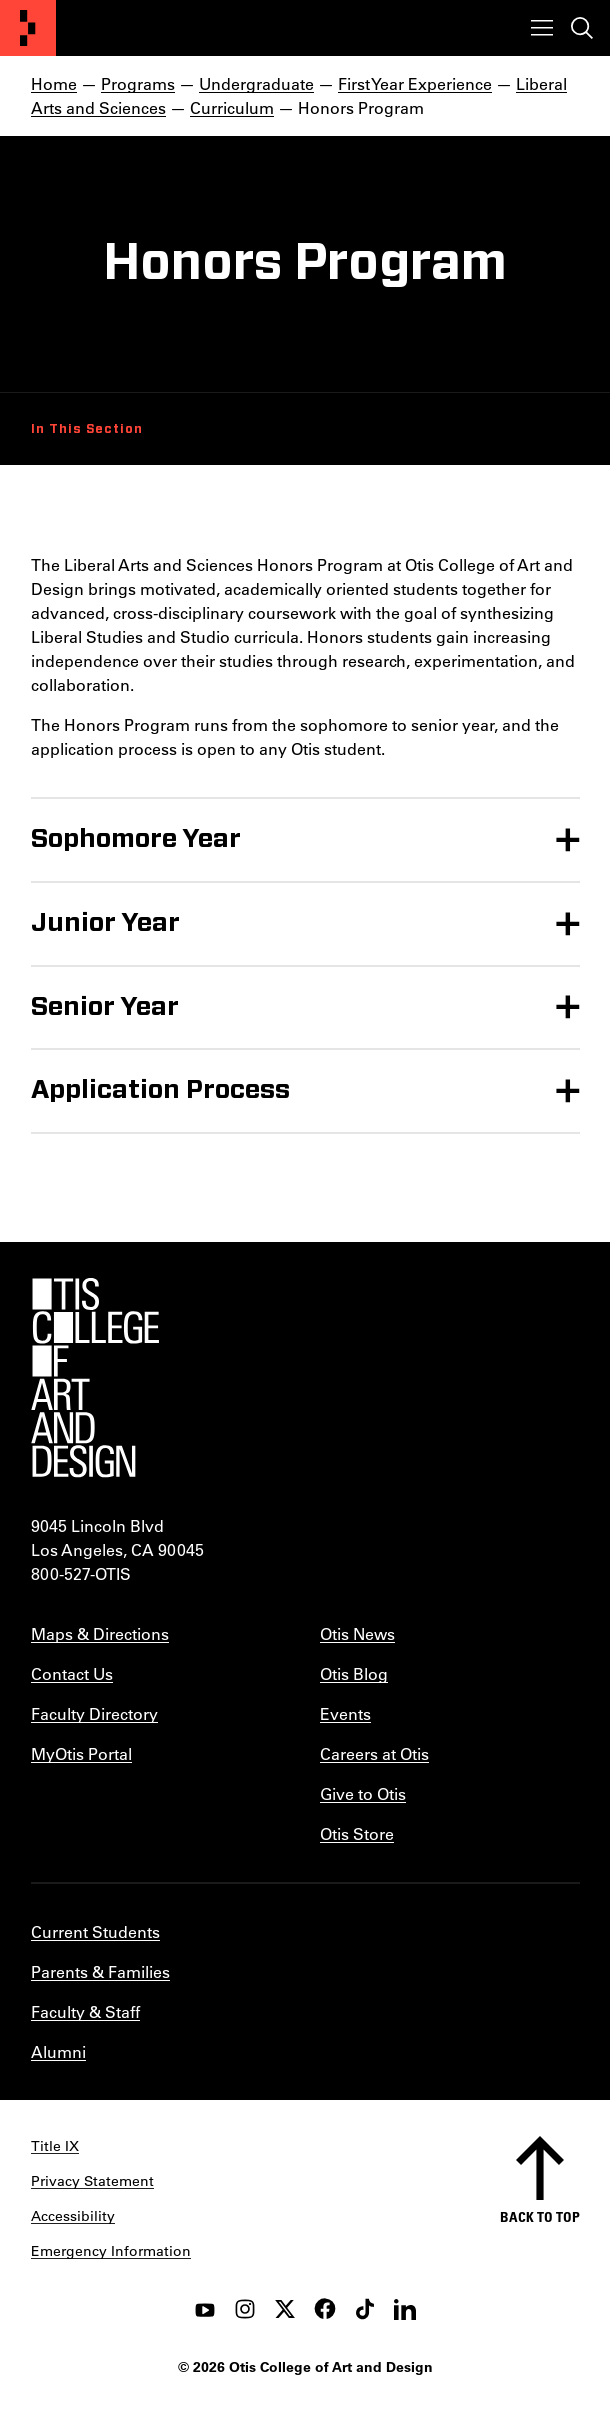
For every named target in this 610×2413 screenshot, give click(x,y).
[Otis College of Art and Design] (28, 28)
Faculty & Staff (85, 2011)
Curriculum (232, 107)
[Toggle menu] (542, 28)
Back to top (540, 2216)
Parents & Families (100, 1971)
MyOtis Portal (81, 1753)
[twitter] (285, 2309)
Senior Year (105, 1007)
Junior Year (105, 923)
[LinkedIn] (405, 2309)
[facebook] (325, 2309)
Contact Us (72, 1673)
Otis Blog (354, 1673)
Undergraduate (256, 83)
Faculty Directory (94, 1713)
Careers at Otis (374, 1753)
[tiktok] (365, 2309)
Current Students (95, 1931)
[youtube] (205, 2309)
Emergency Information (111, 2251)
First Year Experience (415, 83)
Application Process (160, 1090)
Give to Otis (363, 1793)
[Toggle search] (582, 28)
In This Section (87, 429)
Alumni (58, 2051)
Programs (138, 83)
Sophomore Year (136, 839)
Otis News (357, 1633)
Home (54, 83)
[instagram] (245, 2309)
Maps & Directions (100, 1633)
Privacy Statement (92, 2181)
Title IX (55, 2146)
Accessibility (73, 2216)
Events (345, 1713)
